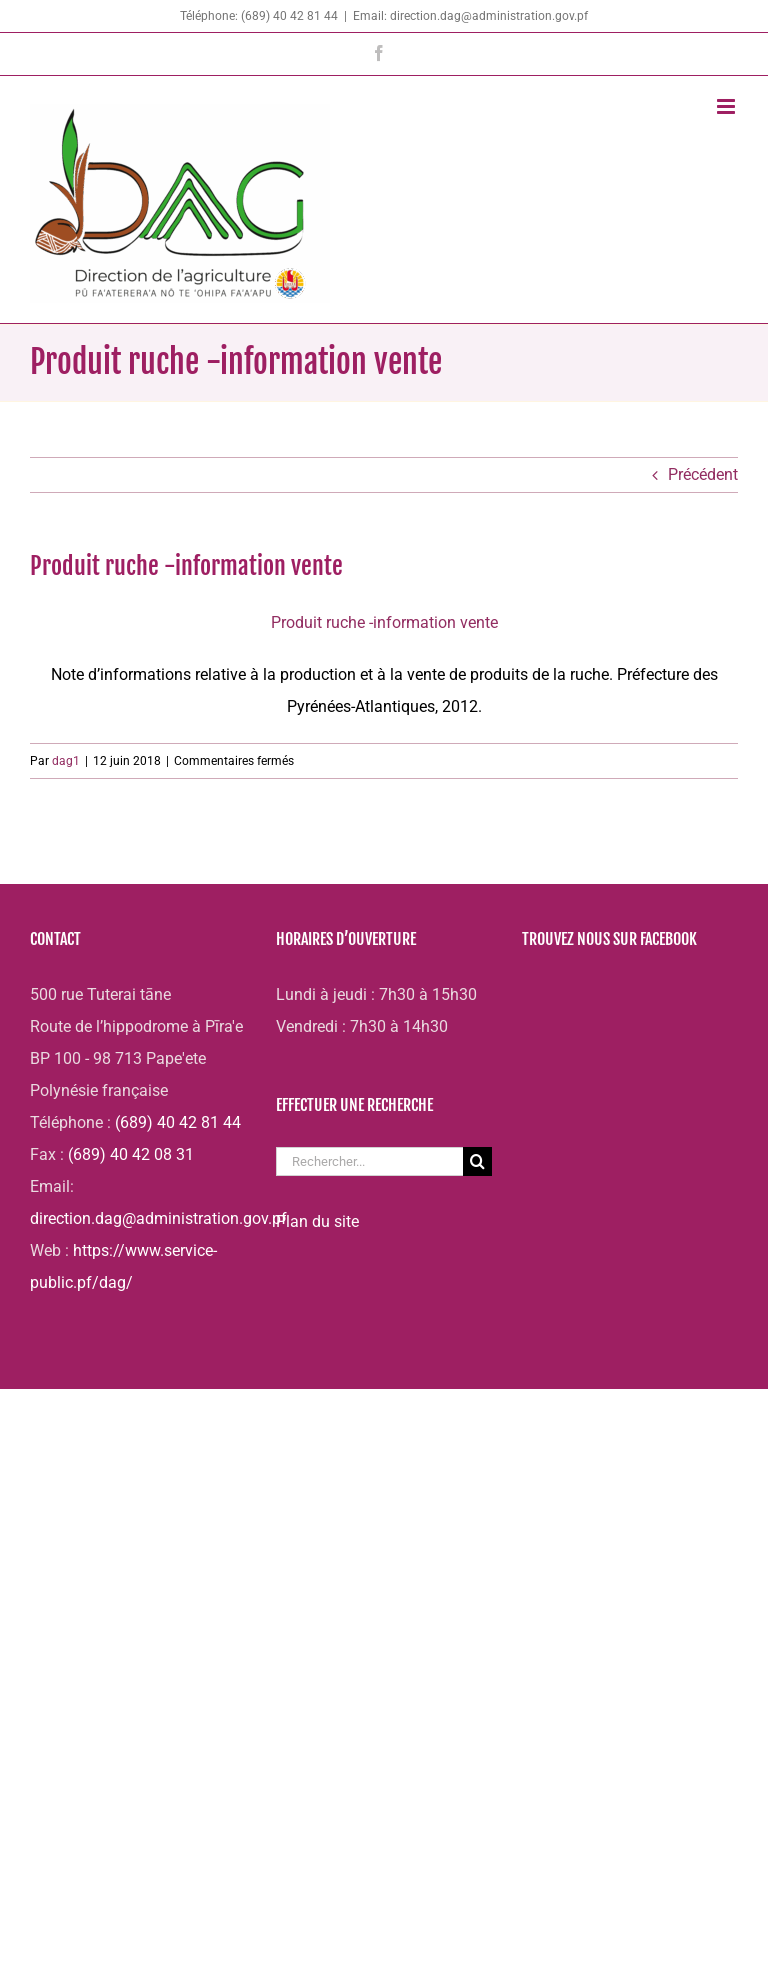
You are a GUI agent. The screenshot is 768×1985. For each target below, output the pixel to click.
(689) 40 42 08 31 (131, 1154)
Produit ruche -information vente (384, 622)
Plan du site (317, 1221)
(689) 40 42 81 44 (178, 1122)
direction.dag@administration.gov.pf (158, 1218)
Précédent (703, 474)
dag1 (66, 761)
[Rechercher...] (369, 1161)
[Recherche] (477, 1161)
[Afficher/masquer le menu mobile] (727, 106)
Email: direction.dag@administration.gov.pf (470, 16)
